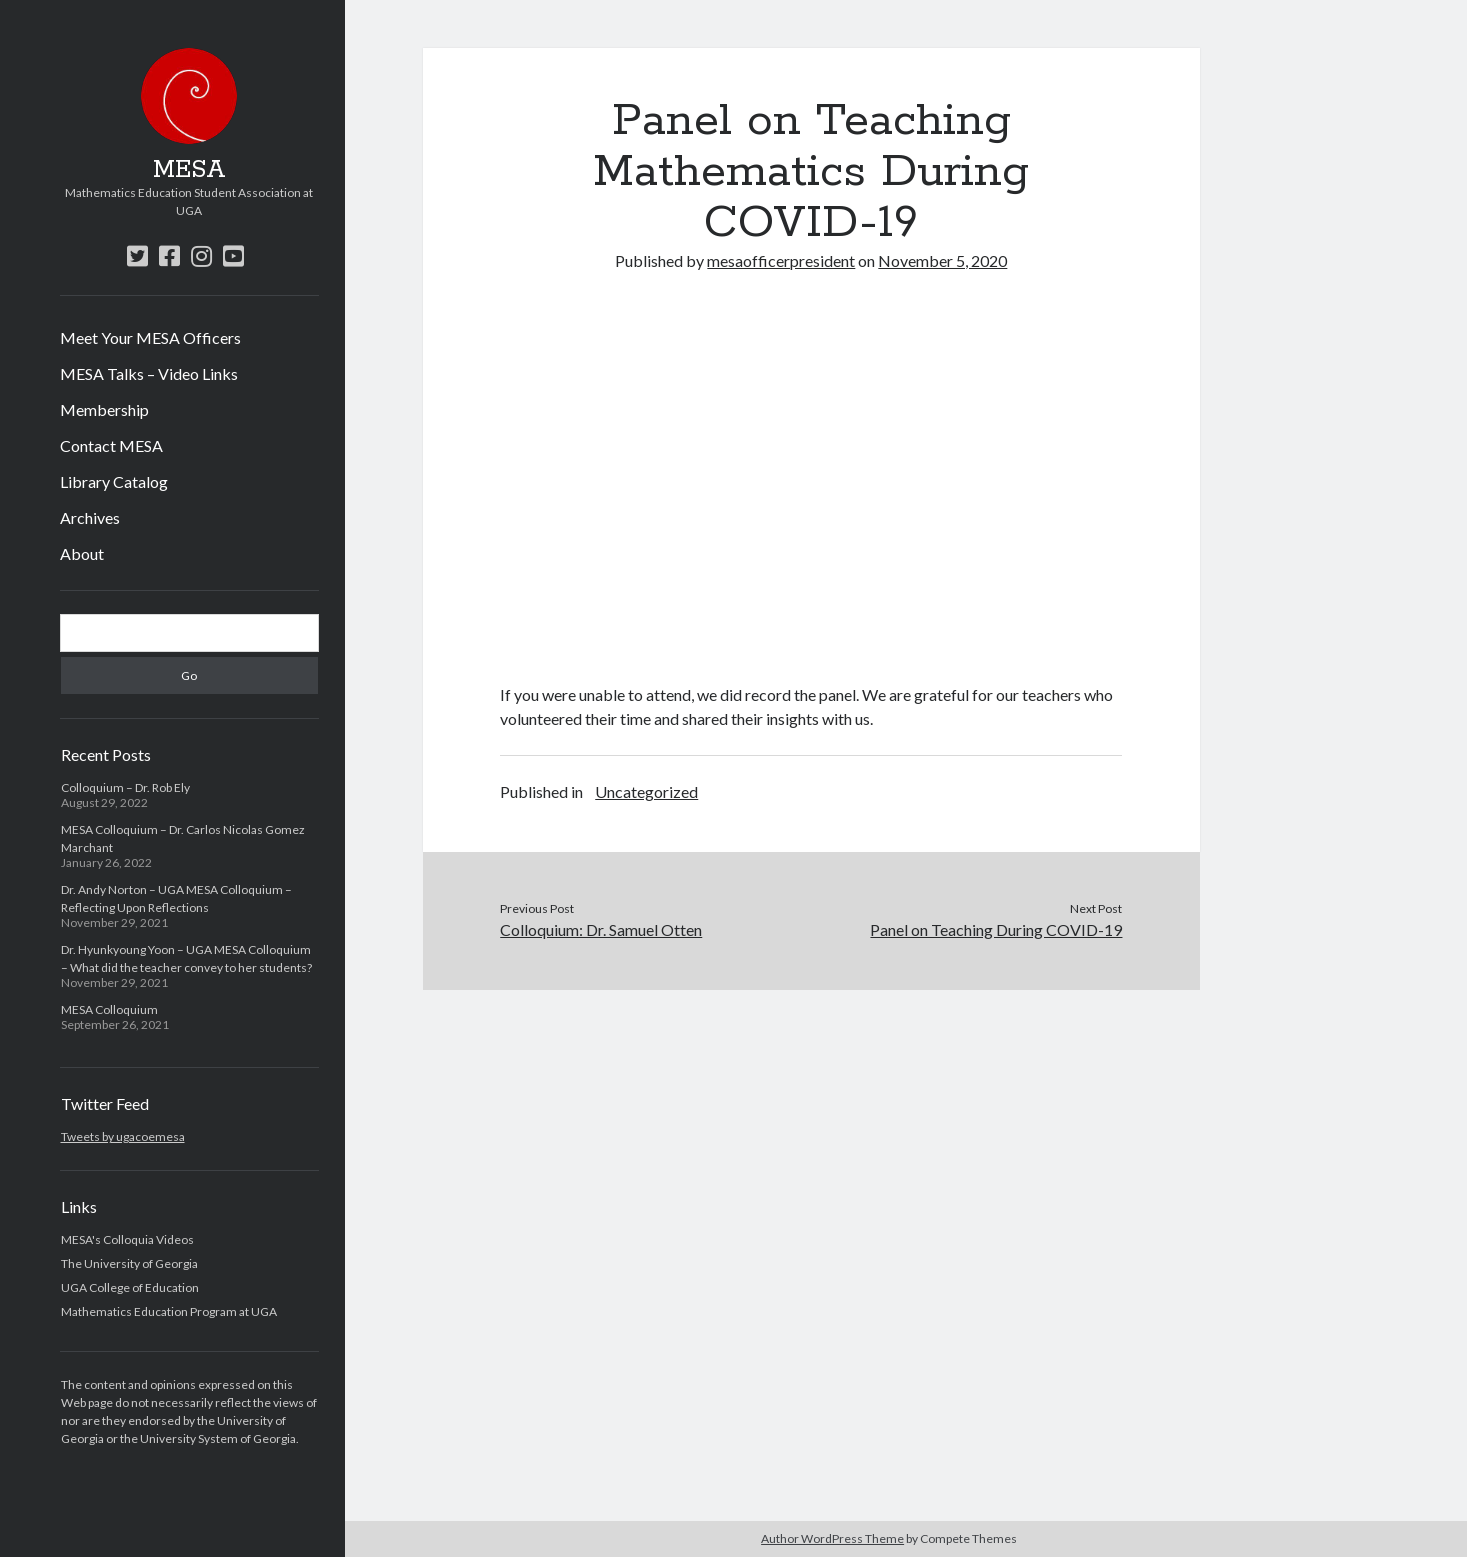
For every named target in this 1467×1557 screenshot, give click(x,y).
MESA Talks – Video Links (149, 373)
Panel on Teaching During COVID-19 (996, 929)
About (82, 553)
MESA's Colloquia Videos (127, 1239)
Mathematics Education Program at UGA (169, 1311)
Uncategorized (646, 791)
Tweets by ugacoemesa (123, 1136)
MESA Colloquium (109, 1009)
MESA (189, 170)
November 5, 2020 (942, 260)
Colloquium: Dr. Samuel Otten (601, 929)
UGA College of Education (130, 1287)
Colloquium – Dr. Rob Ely (125, 787)
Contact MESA (111, 445)
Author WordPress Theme (832, 1538)
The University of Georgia (129, 1263)
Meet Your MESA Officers (150, 337)
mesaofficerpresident (781, 260)
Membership (104, 409)
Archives (90, 517)
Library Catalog (114, 481)
